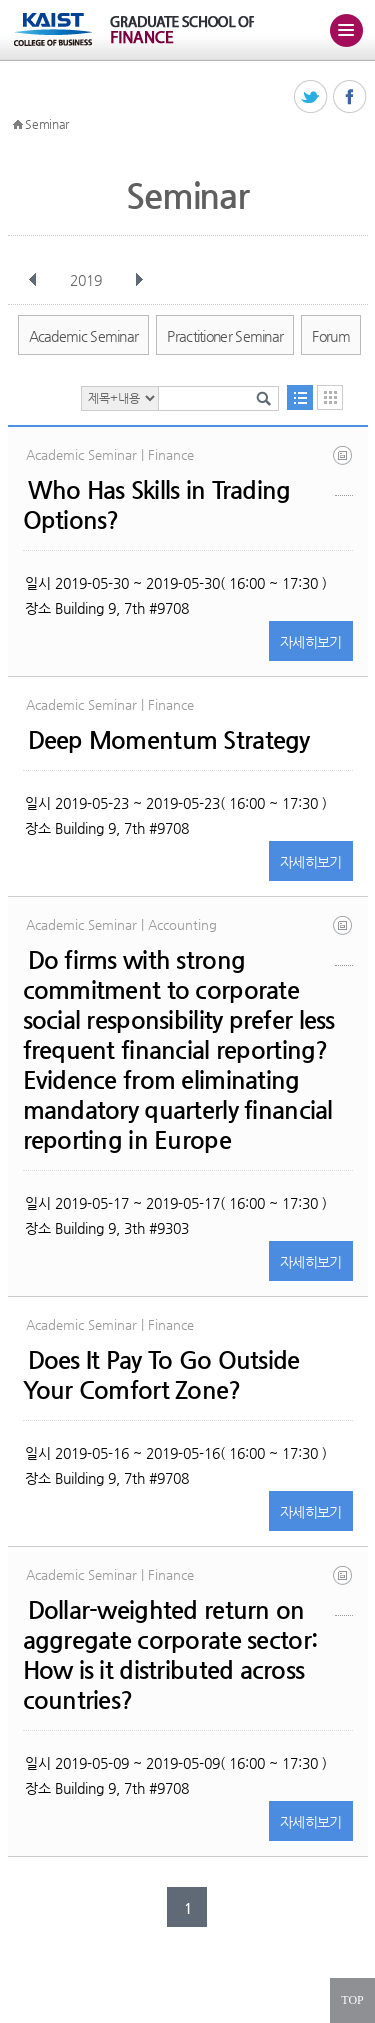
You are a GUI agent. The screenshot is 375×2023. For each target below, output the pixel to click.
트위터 (311, 97)
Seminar (47, 124)
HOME (18, 125)
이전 (33, 280)
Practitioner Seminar (225, 336)
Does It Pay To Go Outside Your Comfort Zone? (161, 1375)
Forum (331, 336)
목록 (300, 397)
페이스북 (350, 97)
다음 (139, 280)
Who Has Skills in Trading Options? (157, 505)
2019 (88, 280)
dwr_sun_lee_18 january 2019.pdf (344, 1590)
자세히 (311, 642)
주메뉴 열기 (346, 30)
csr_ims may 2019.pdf (344, 940)
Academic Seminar (84, 336)
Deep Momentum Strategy (169, 740)
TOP (352, 2000)
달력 (330, 397)
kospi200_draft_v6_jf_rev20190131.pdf (344, 470)
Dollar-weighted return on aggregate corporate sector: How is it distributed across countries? (170, 1655)
